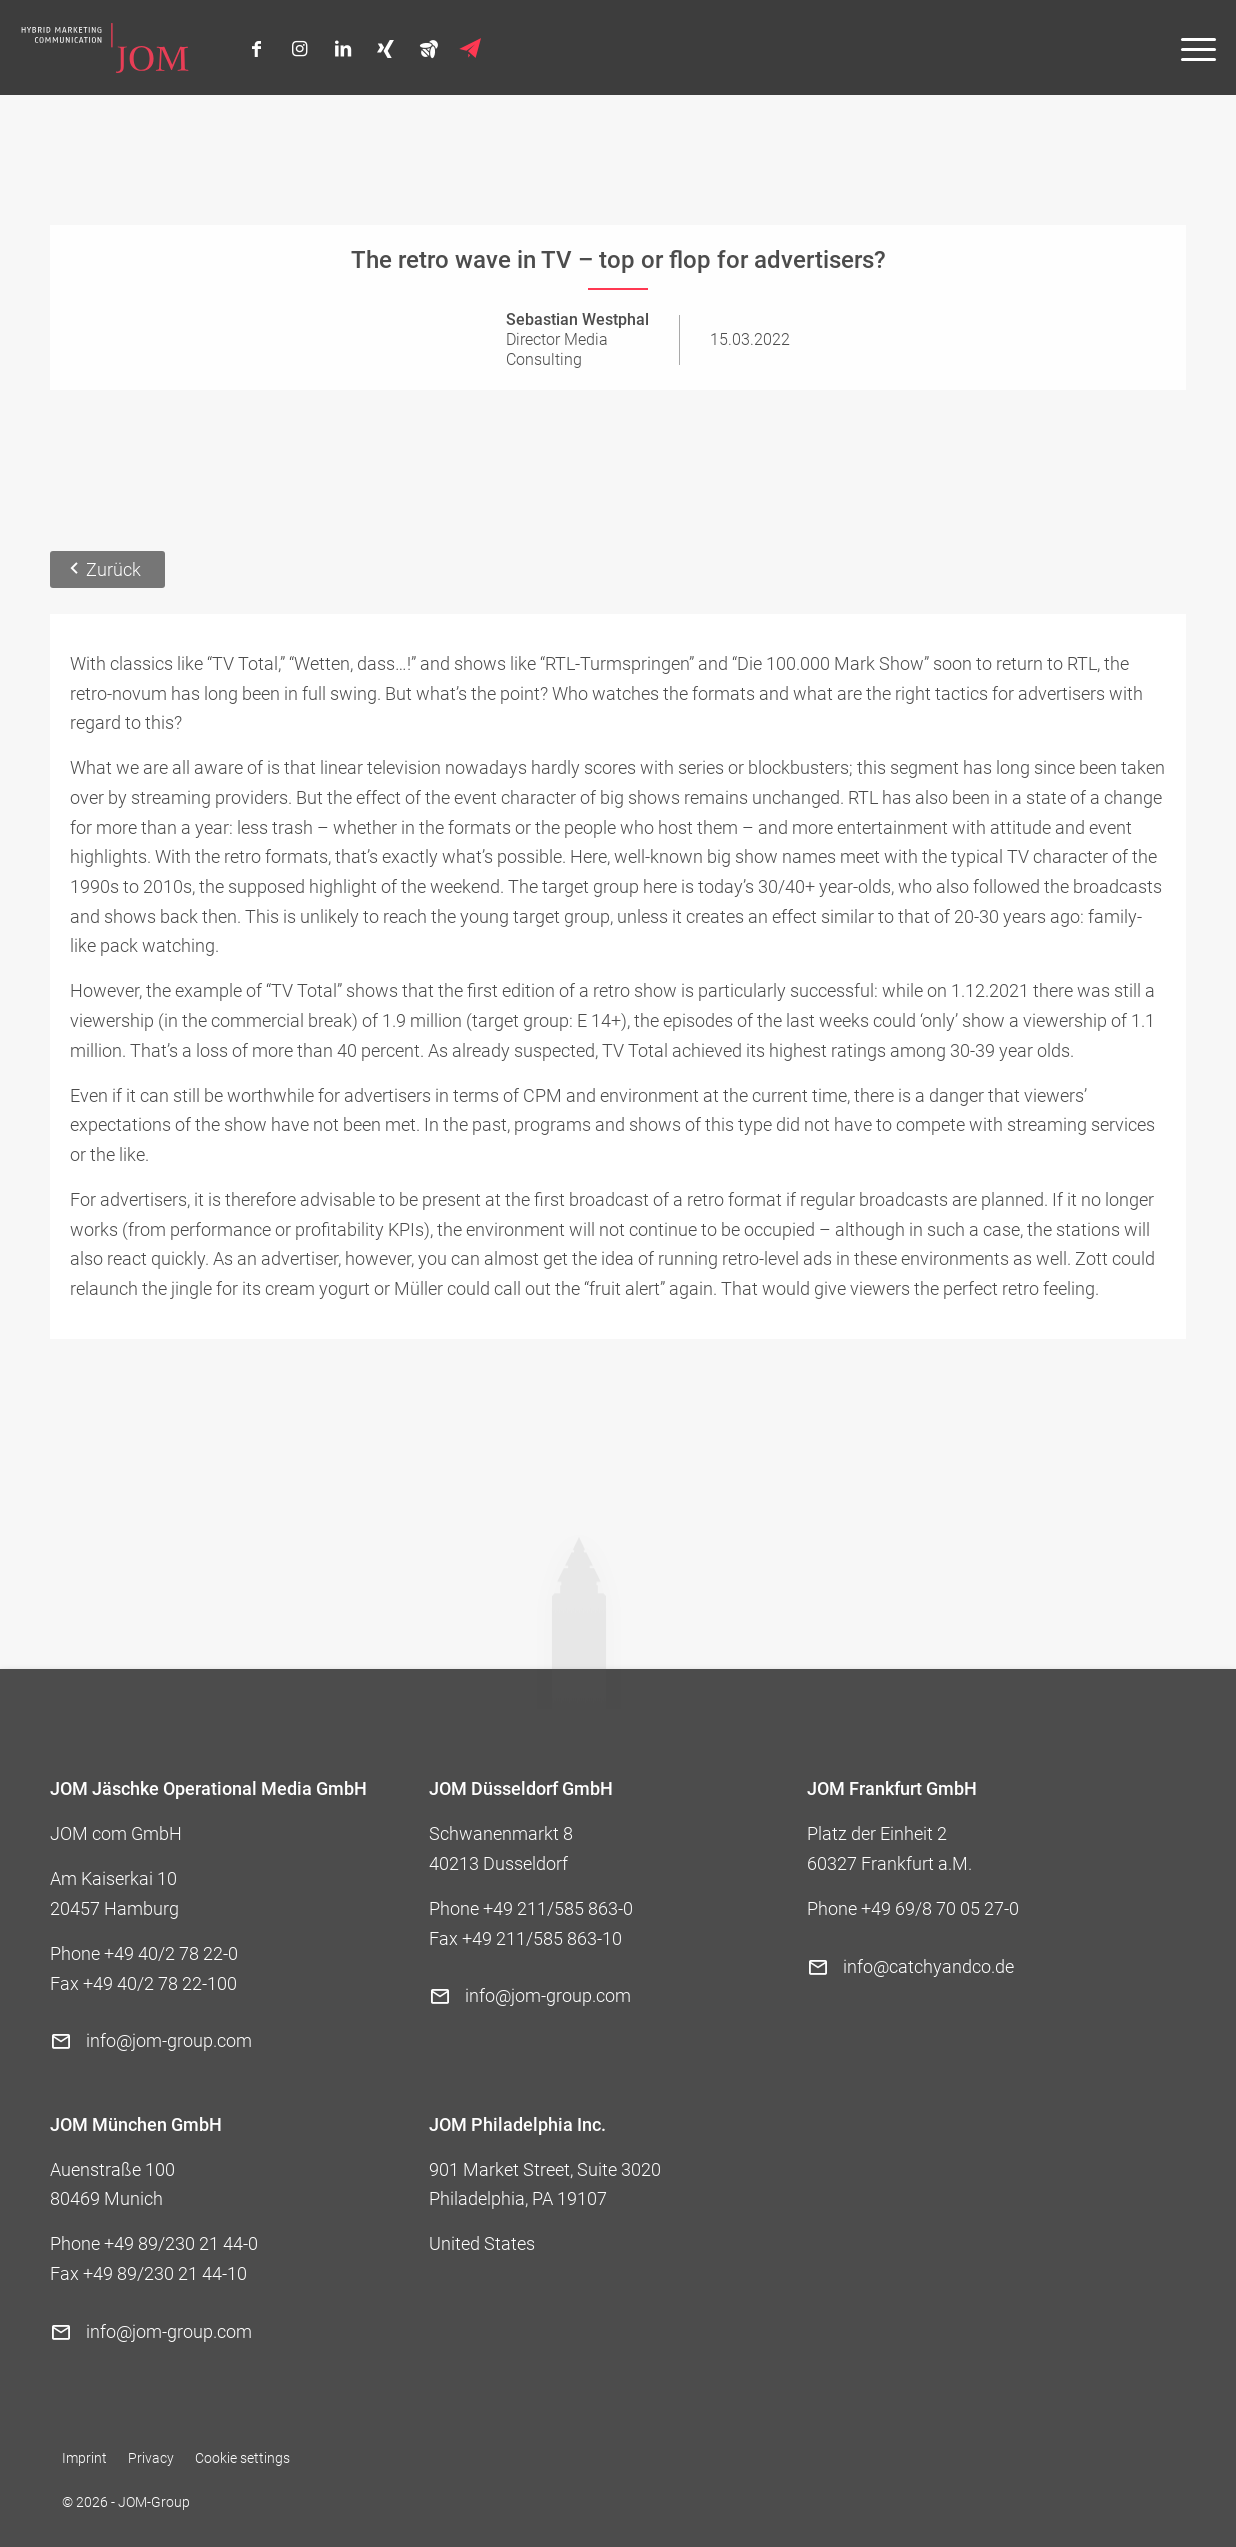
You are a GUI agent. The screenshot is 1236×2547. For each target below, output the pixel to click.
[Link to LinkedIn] (342, 49)
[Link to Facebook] (256, 49)
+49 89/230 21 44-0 (181, 2243)
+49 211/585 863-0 (558, 1908)
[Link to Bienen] (428, 48)
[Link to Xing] (385, 49)
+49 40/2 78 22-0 (171, 1953)
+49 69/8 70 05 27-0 (940, 1908)
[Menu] (1188, 47)
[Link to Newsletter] (471, 49)
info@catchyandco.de (928, 1966)
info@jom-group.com (169, 2040)
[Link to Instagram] (299, 49)
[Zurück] (107, 570)
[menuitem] (1188, 47)
